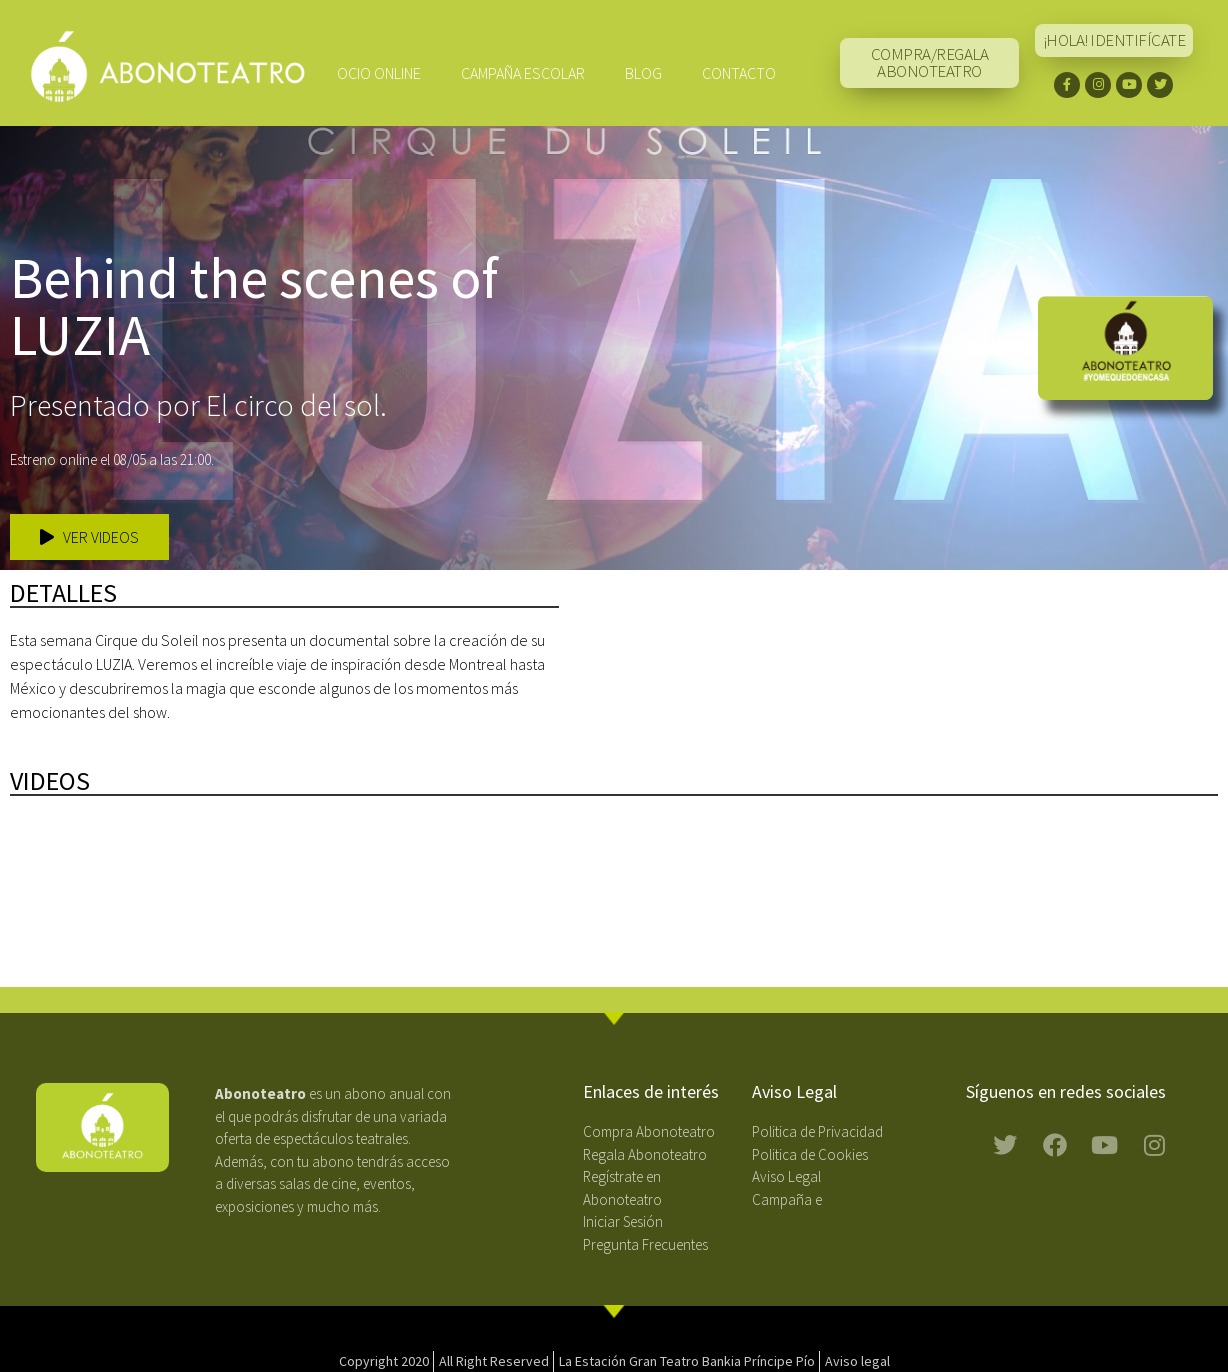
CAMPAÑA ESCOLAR (523, 73)
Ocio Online (379, 73)
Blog (643, 73)
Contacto (739, 73)
